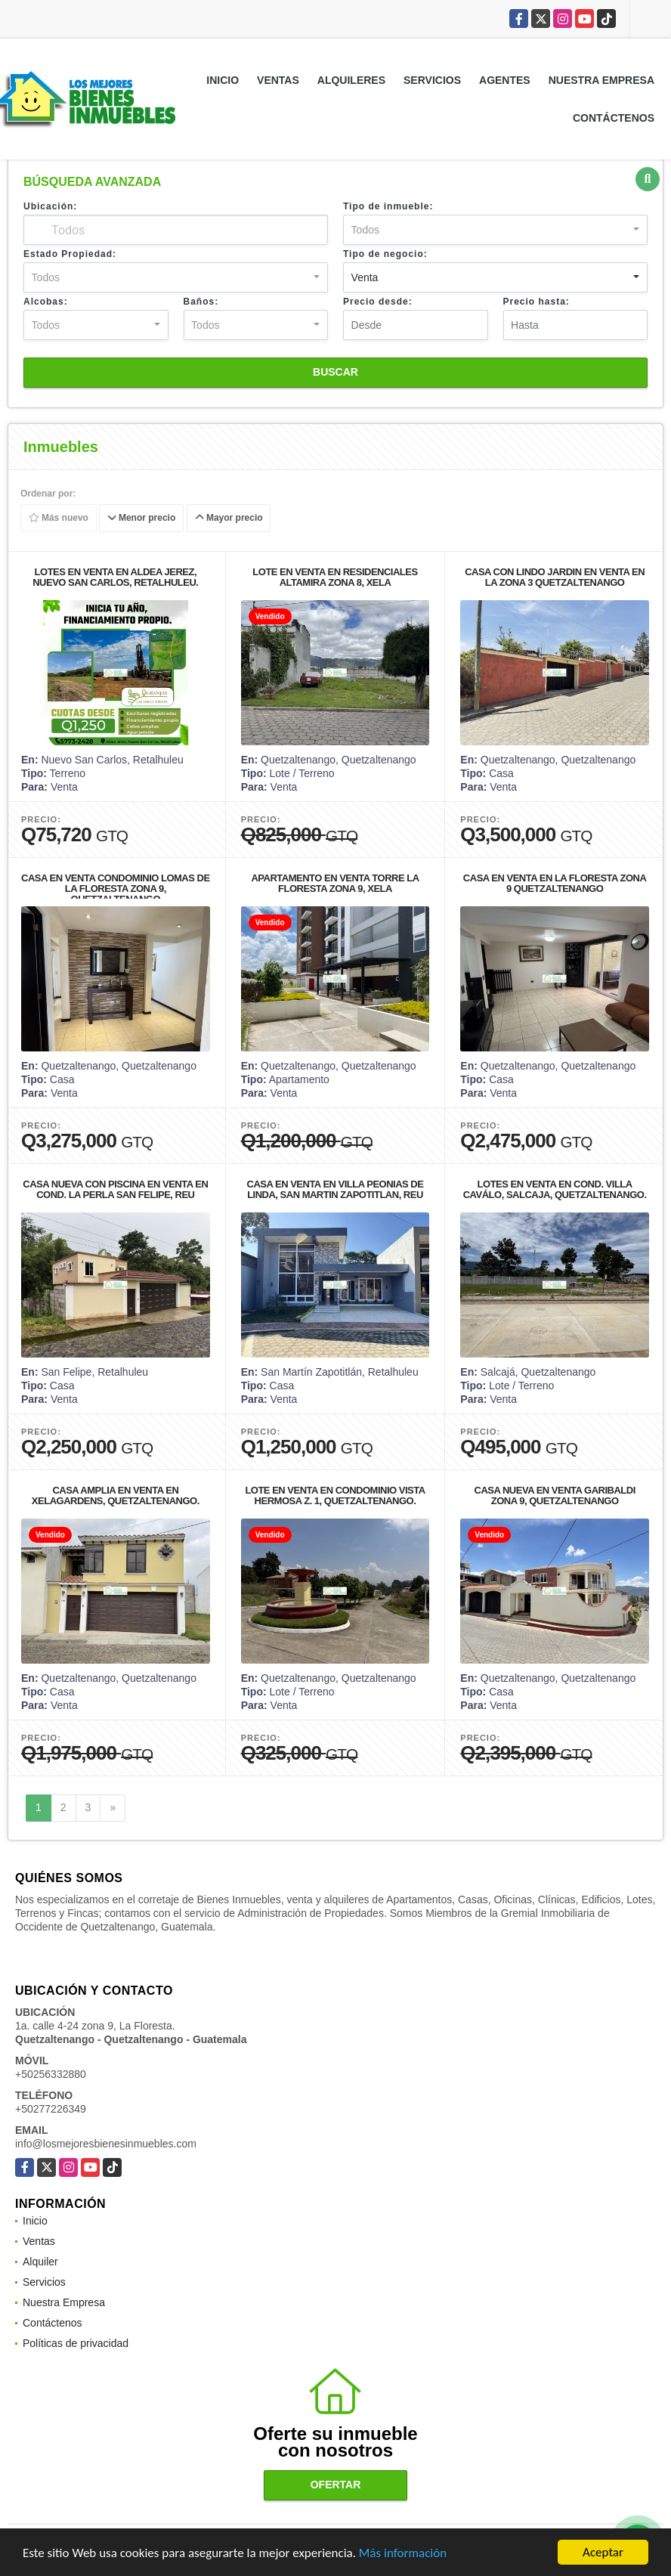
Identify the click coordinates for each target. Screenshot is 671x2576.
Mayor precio (229, 518)
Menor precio (141, 518)
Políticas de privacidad (75, 2343)
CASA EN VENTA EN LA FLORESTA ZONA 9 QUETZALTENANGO (555, 883)
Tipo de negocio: (385, 254)
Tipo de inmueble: (388, 206)
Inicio (222, 80)
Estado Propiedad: (69, 254)
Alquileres (351, 80)
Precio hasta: (536, 301)
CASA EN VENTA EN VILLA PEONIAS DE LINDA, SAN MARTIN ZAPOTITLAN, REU (335, 1189)
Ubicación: (50, 206)
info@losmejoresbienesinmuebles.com (105, 2144)
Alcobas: (45, 301)
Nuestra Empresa (601, 80)
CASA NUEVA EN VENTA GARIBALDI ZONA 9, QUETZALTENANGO (555, 1495)
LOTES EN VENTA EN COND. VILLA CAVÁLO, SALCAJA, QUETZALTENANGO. (555, 1189)
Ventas (278, 80)
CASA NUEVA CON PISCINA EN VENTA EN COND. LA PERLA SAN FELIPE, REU (115, 1189)
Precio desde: (378, 301)
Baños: (201, 301)
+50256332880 (50, 2074)
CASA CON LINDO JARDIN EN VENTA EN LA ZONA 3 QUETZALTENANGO (555, 577)
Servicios (432, 80)
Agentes (504, 80)
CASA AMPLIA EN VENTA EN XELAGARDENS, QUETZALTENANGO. (115, 1495)
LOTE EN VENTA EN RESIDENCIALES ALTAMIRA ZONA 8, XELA (334, 577)
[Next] (112, 1808)
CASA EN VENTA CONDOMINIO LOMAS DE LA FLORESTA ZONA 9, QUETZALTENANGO (115, 888)
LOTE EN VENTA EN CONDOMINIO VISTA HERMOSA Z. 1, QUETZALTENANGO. (335, 1495)
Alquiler (40, 2262)
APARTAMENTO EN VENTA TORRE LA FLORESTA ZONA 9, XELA (335, 883)
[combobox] (495, 230)
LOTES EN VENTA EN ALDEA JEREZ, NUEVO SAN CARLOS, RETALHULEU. (115, 577)
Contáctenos (613, 118)
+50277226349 (50, 2109)
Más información (403, 2553)
